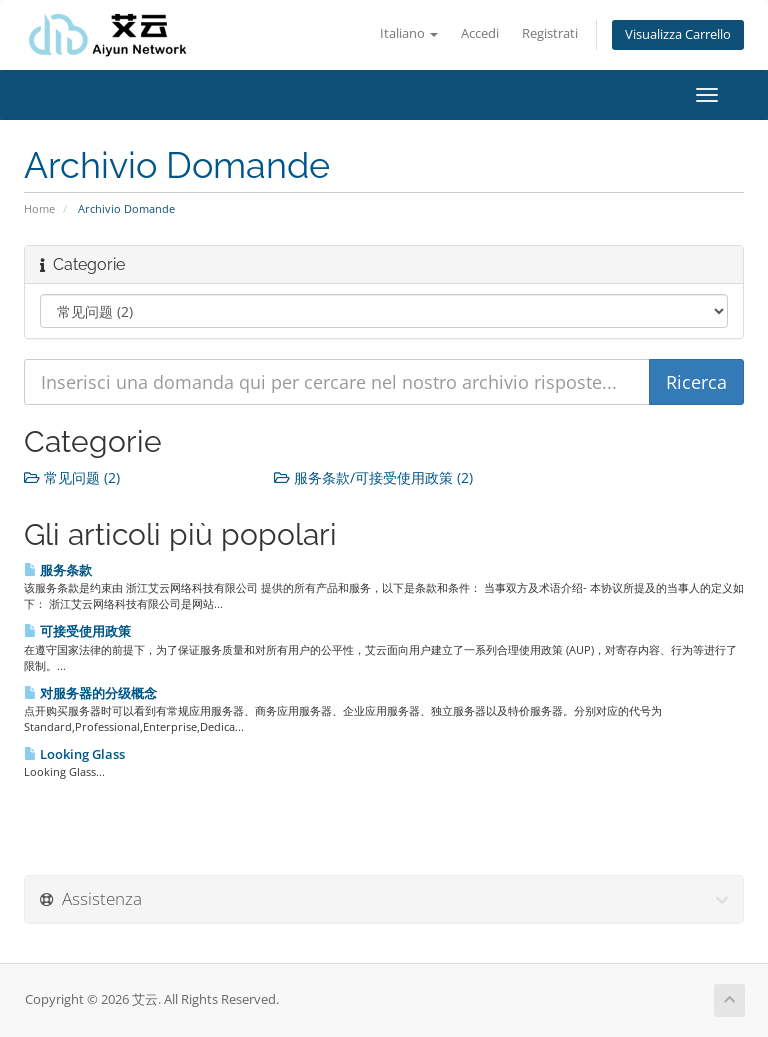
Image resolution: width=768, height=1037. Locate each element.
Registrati (550, 33)
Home (39, 208)
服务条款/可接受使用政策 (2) (373, 477)
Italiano (409, 33)
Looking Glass (74, 754)
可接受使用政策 (77, 631)
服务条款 (58, 570)
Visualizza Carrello (678, 34)
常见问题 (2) (72, 477)
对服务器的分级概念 (90, 693)
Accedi (480, 33)
